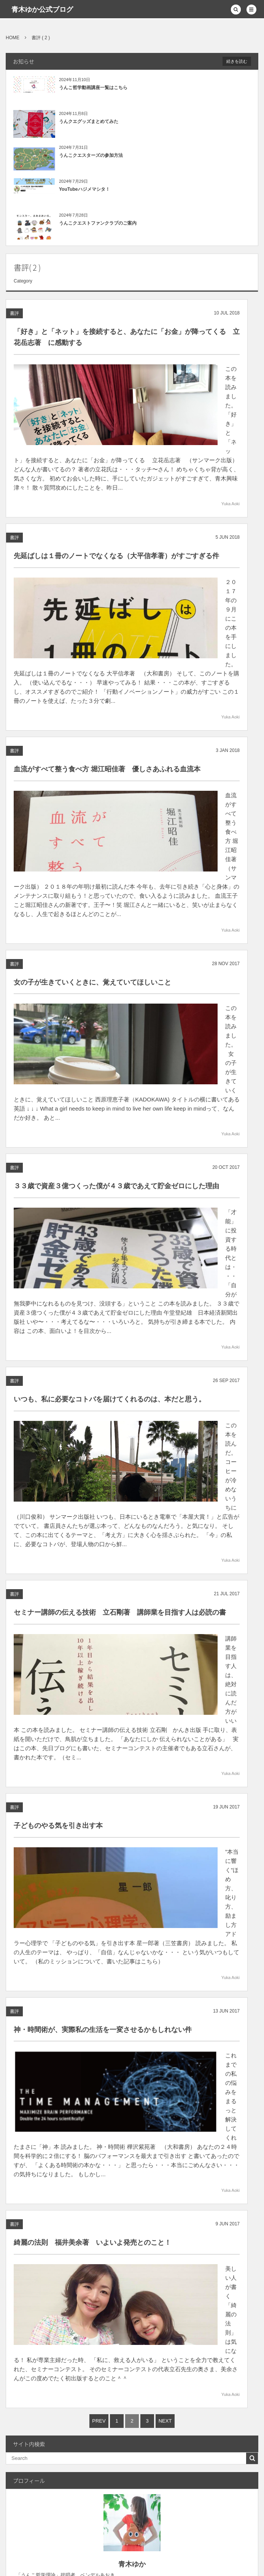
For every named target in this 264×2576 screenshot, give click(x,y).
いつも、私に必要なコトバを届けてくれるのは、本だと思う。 (109, 1200)
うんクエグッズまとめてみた (88, 121)
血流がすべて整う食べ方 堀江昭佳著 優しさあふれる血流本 (107, 691)
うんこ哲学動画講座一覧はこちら (93, 87)
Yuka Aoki (230, 462)
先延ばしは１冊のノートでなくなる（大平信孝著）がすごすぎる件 (116, 515)
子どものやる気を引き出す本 (58, 1540)
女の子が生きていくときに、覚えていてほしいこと (92, 861)
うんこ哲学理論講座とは (206, 2379)
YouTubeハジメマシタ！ (84, 189)
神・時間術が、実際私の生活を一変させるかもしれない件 (103, 1709)
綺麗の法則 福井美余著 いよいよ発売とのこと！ (92, 1879)
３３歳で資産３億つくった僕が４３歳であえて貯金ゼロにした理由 (116, 1030)
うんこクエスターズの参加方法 (91, 155)
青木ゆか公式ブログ (42, 9)
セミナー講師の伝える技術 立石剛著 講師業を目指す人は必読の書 (120, 1370)
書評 (14, 315)
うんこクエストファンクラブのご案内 (98, 223)
